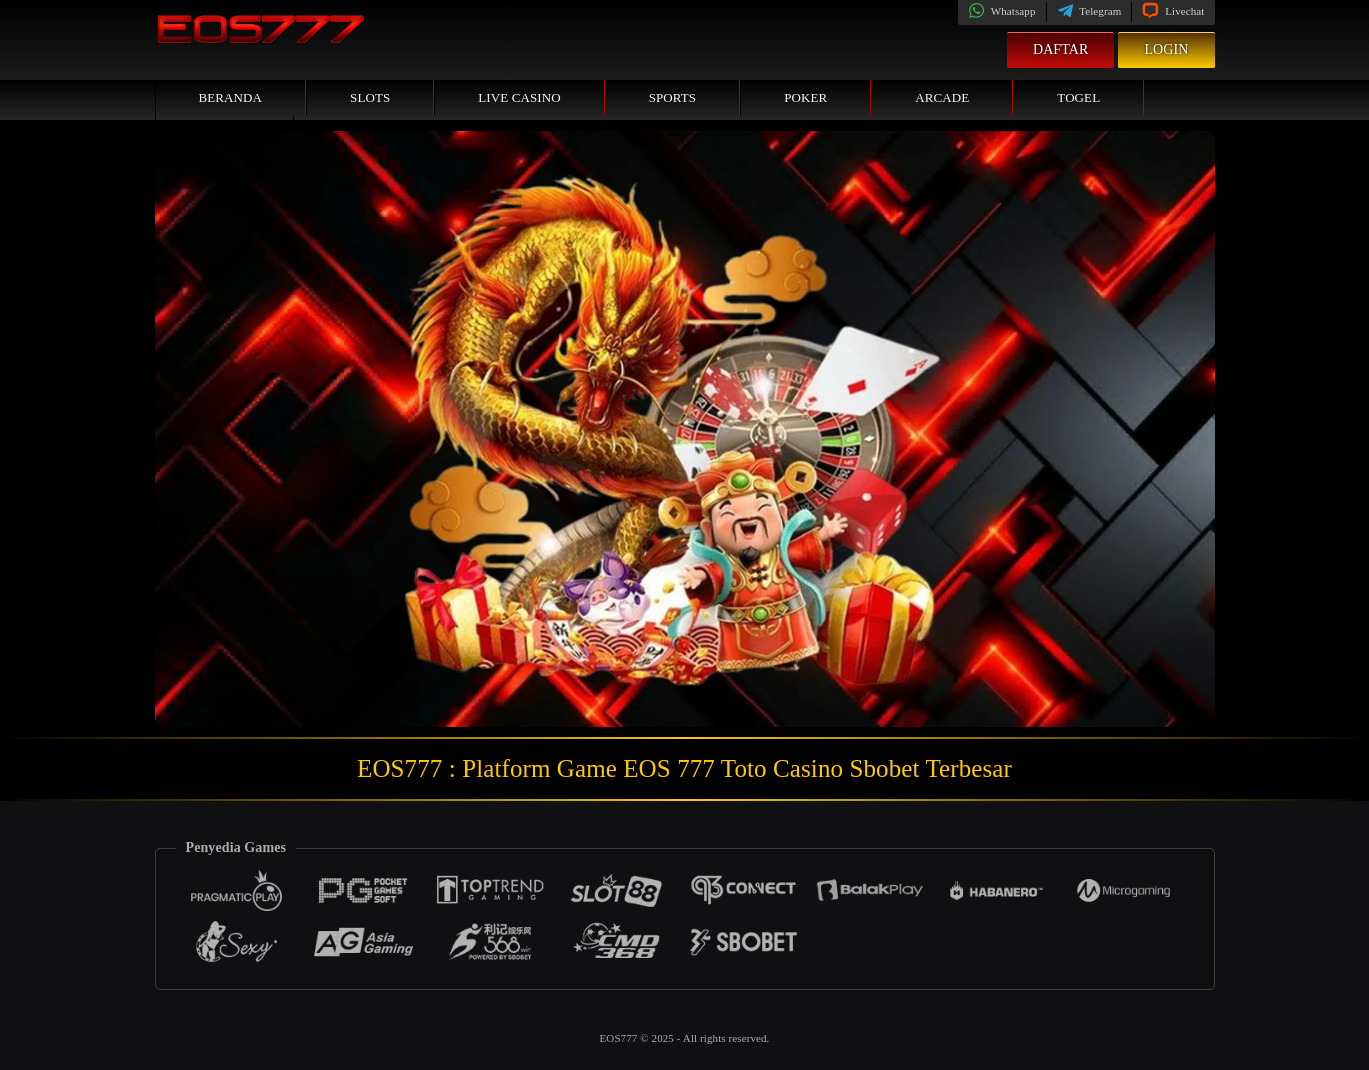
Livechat (1173, 11)
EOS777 (620, 1038)
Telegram (1089, 11)
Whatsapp (1001, 11)
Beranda (231, 97)
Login (1166, 49)
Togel (1078, 97)
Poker (805, 97)
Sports (673, 97)
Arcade (942, 97)
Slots (370, 97)
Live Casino (519, 97)
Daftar (1061, 49)
